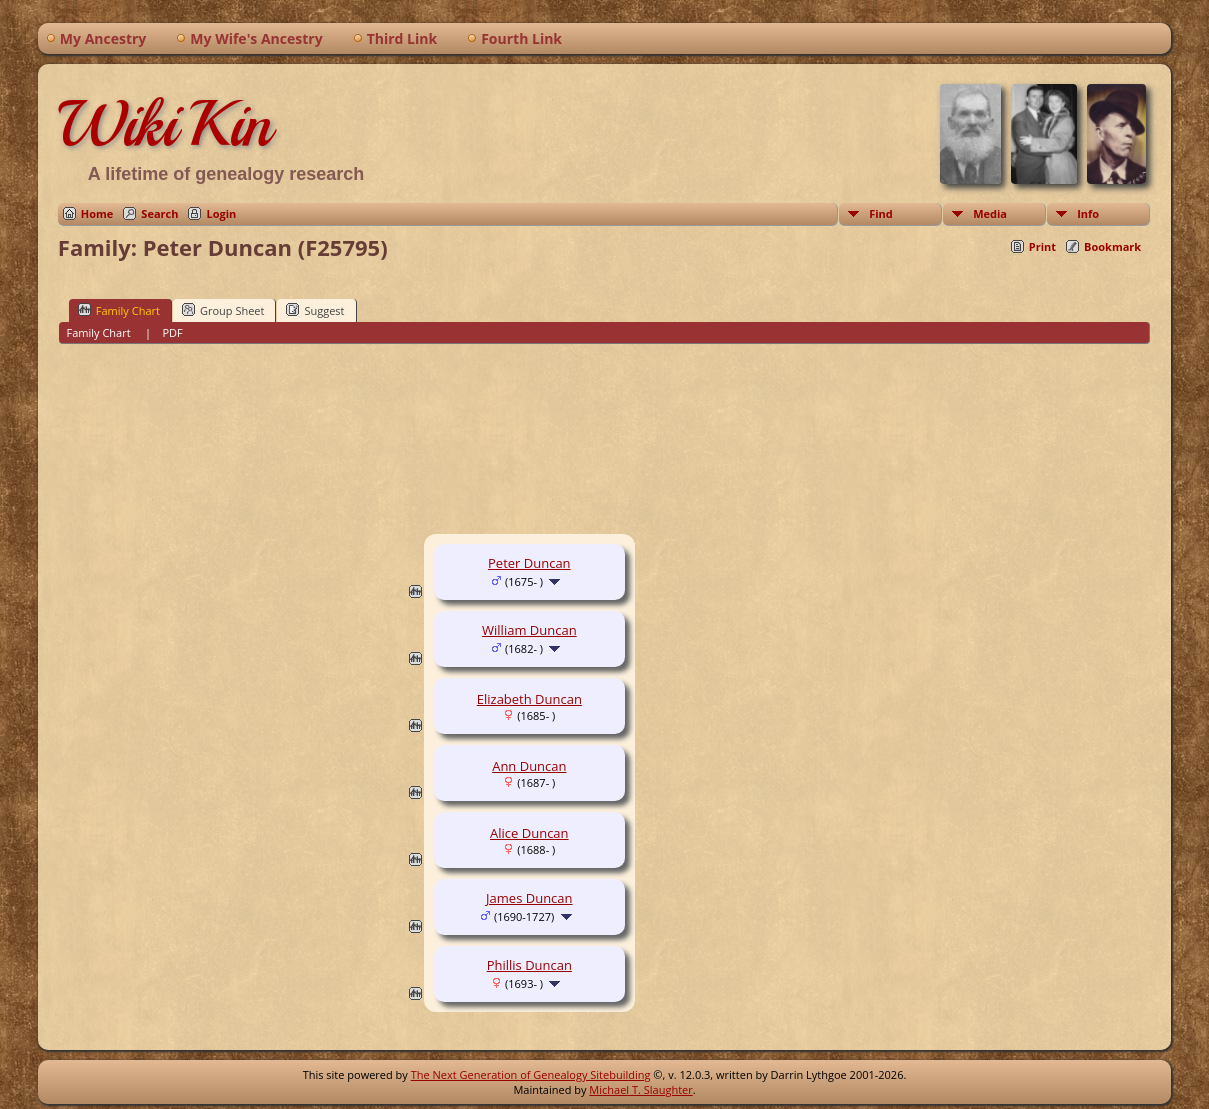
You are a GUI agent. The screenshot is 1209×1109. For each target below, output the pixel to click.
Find (881, 213)
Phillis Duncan (529, 965)
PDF (172, 332)
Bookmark (1112, 246)
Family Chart (119, 310)
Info (1088, 213)
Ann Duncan (529, 766)
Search (159, 213)
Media (990, 213)
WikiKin (165, 124)
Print (1042, 246)
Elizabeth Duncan (529, 699)
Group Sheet (223, 310)
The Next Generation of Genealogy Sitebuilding (531, 1074)
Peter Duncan (529, 563)
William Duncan (529, 630)
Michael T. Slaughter (640, 1089)
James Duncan (529, 898)
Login (221, 213)
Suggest (315, 310)
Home (97, 213)
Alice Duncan (529, 833)
